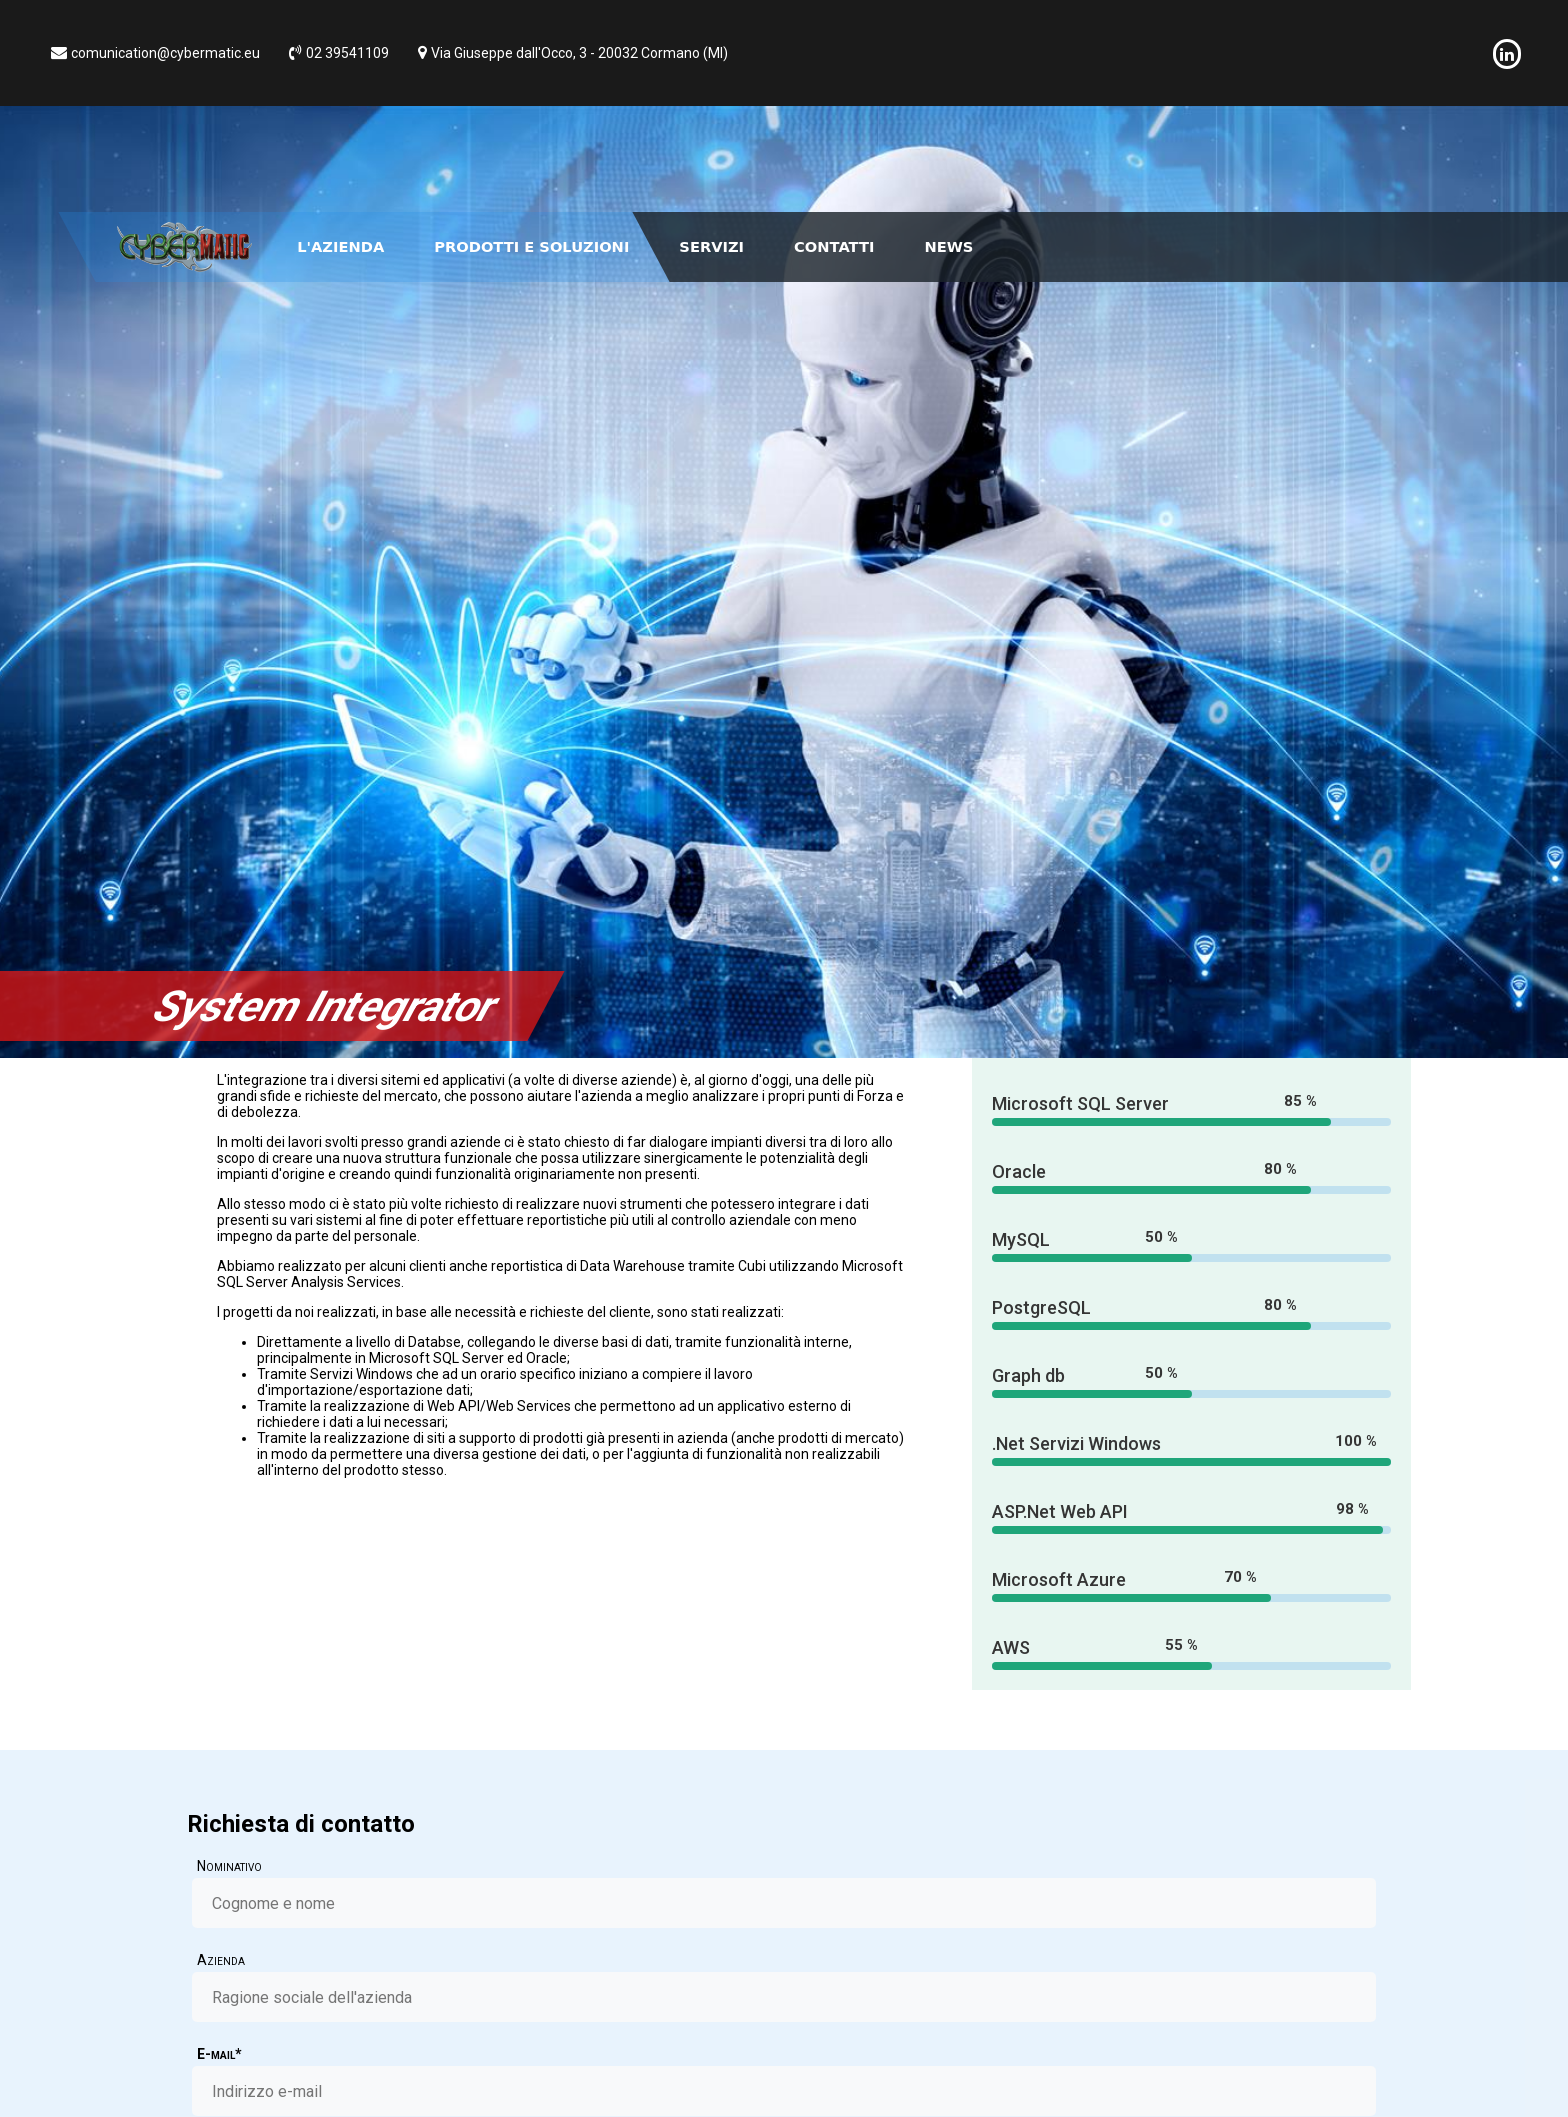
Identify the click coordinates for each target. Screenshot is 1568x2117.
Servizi (711, 246)
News (948, 246)
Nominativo (229, 1866)
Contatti (834, 246)
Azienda (221, 1960)
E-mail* (219, 2054)
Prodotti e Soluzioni (531, 246)
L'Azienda (340, 246)
